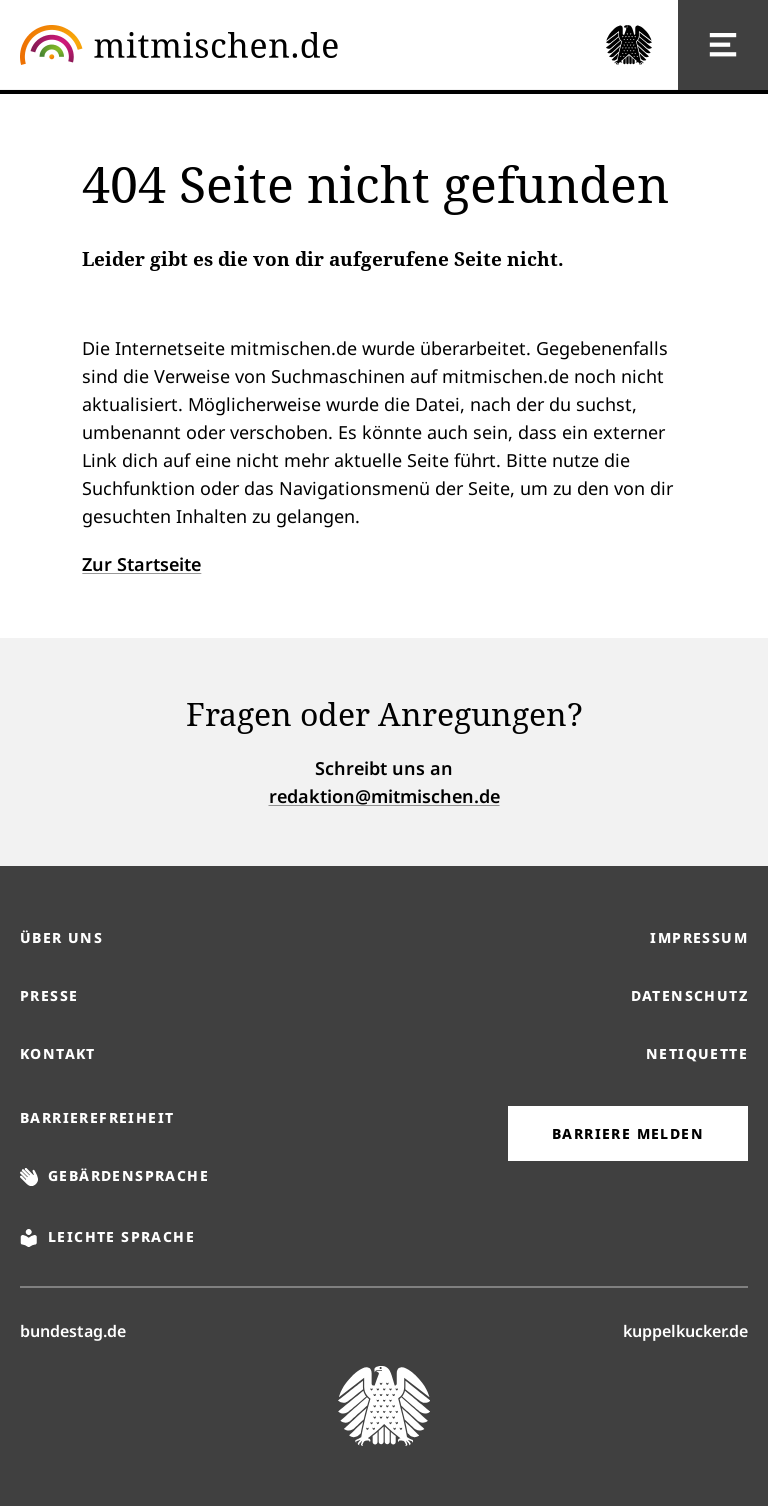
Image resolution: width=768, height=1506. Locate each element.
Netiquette (697, 1053)
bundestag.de (73, 1330)
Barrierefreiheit (97, 1117)
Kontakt (58, 1053)
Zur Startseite (141, 564)
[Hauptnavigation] (723, 45)
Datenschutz (689, 995)
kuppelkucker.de (685, 1330)
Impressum (699, 937)
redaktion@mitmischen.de (384, 796)
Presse (49, 995)
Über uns (61, 937)
